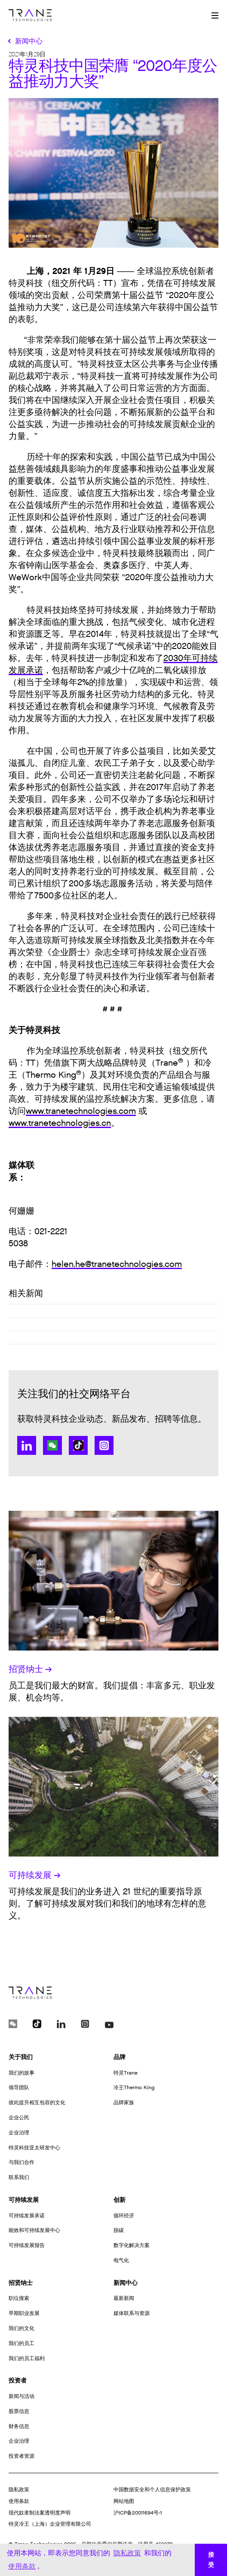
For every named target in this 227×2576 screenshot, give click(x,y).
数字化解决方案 (132, 2245)
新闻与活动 (21, 2396)
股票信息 (19, 2411)
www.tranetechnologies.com (81, 1111)
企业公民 (19, 2117)
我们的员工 (21, 2343)
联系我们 (19, 2177)
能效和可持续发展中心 (34, 2230)
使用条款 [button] (22, 2566)
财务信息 (19, 2426)
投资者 (18, 2380)
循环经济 (124, 2215)
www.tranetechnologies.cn (60, 1123)
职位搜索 (19, 2298)
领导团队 (19, 2087)
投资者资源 (21, 2456)
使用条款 (19, 2501)
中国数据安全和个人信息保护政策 (152, 2489)
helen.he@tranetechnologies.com (117, 1264)
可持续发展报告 (27, 2245)
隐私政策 (19, 2489)
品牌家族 (124, 2102)
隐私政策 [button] (127, 2553)
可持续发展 (35, 1875)
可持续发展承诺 (27, 2215)
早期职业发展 (24, 2313)
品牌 (120, 2057)
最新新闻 (124, 2298)
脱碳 (119, 2230)
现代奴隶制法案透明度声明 (40, 2512)
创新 (120, 2200)
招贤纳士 (30, 1669)
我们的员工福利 (27, 2358)
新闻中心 (126, 2283)
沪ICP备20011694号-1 (138, 2512)
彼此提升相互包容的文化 (37, 2102)
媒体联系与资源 (132, 2313)
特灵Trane (126, 2072)
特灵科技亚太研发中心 (34, 2147)
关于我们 (21, 2057)
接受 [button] (211, 2559)
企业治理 (19, 2132)
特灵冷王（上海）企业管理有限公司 (50, 2524)
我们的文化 (21, 2328)
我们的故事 (21, 2072)
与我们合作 (21, 2162)
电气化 (121, 2260)
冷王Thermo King (134, 2087)
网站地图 (124, 2501)
